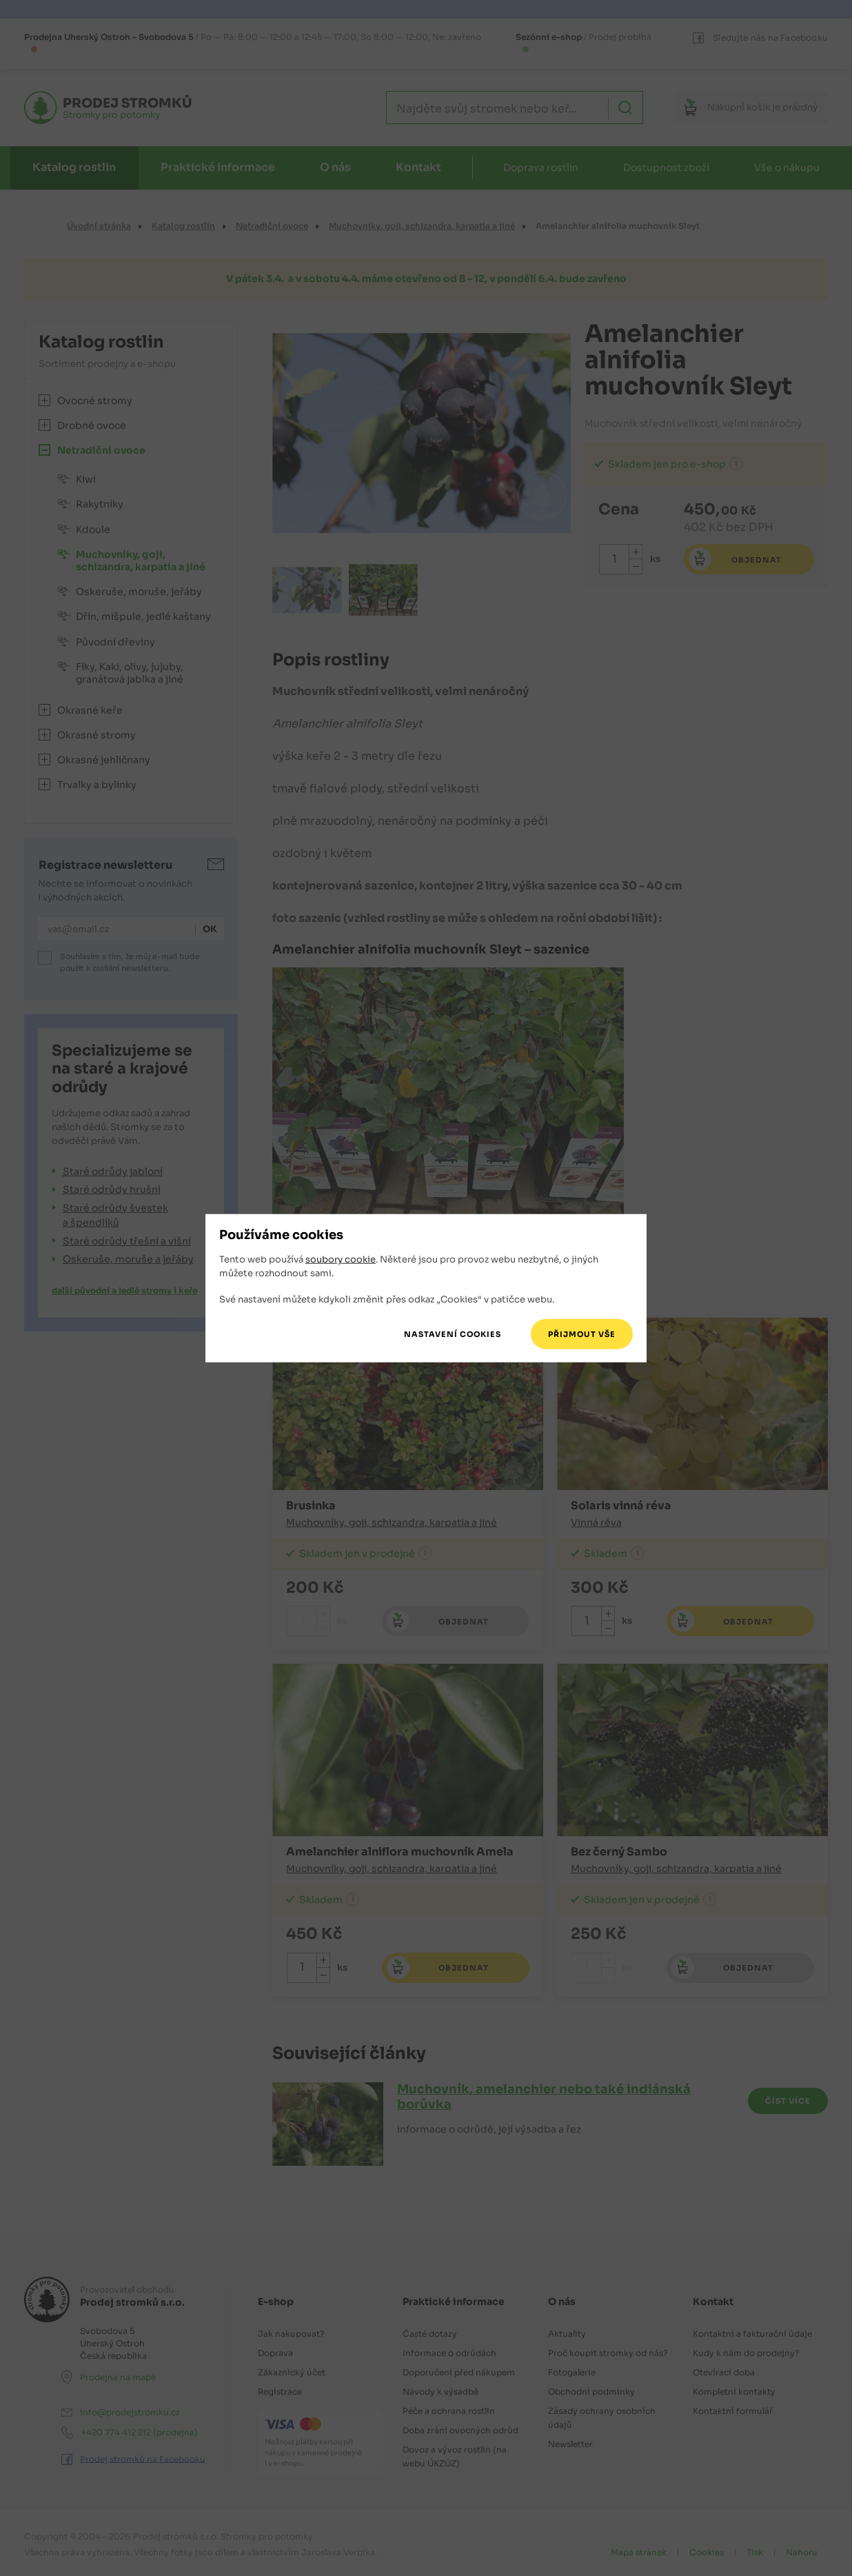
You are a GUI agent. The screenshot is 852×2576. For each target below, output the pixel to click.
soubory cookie (340, 1259)
